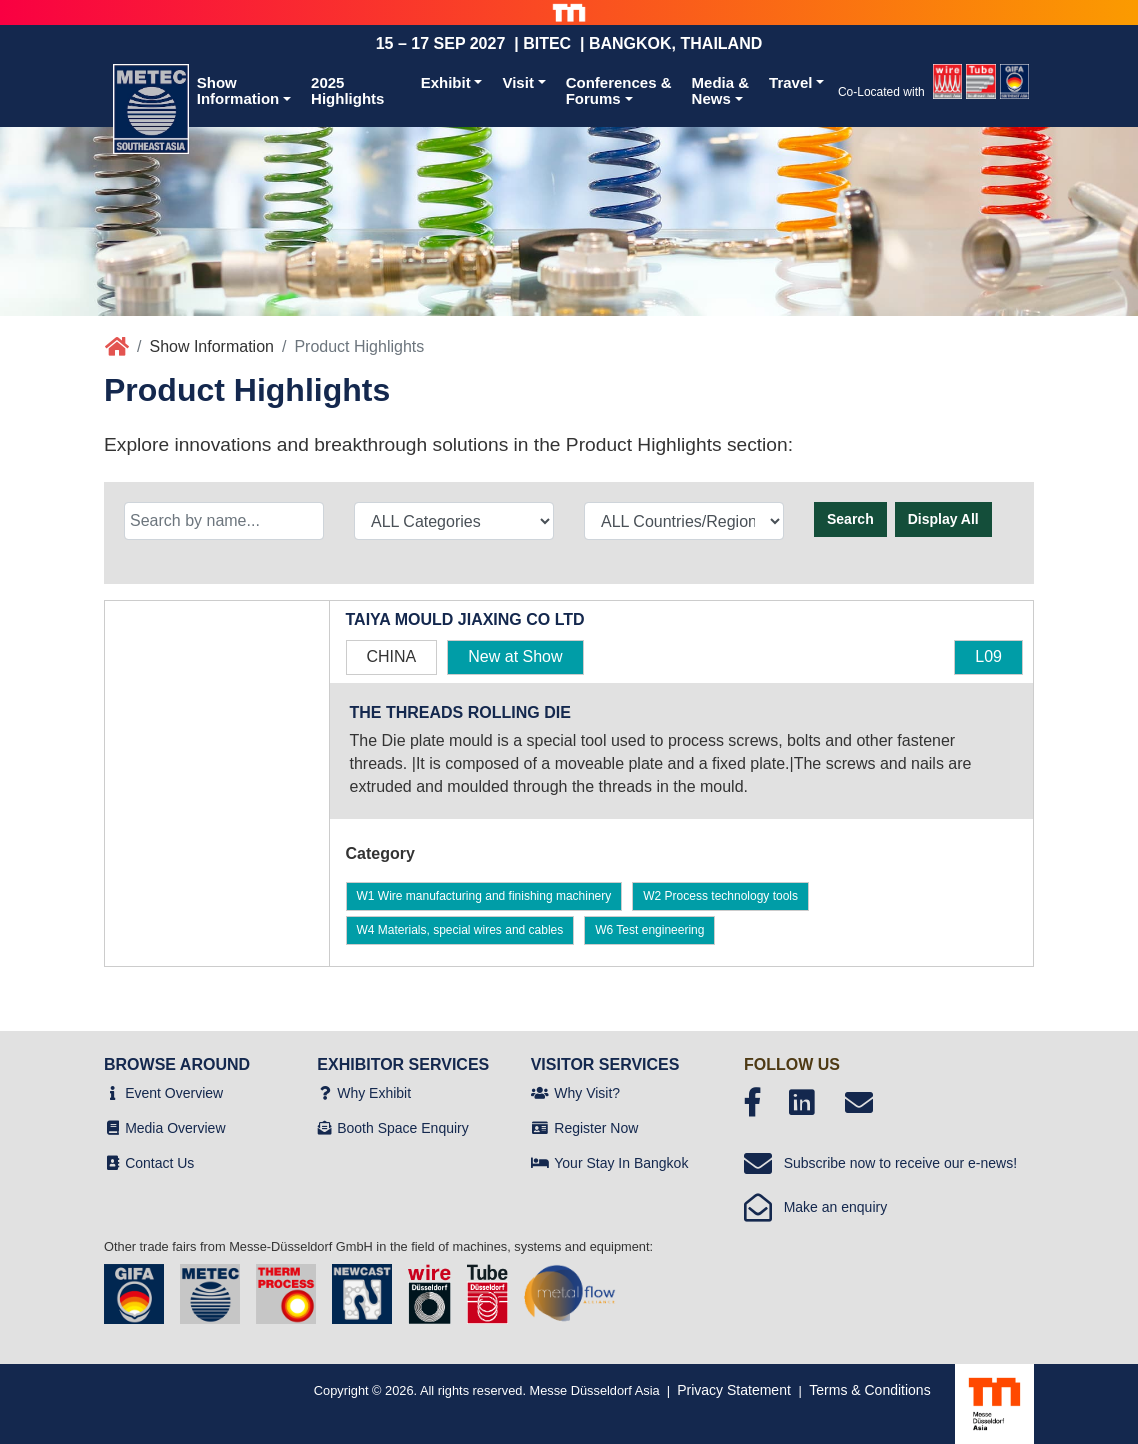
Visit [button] (517, 82)
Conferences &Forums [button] (619, 91)
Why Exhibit (374, 1093)
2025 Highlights (347, 91)
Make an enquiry (815, 1207)
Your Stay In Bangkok (621, 1163)
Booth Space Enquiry (403, 1128)
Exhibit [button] (446, 82)
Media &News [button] (721, 91)
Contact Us (159, 1163)
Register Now (596, 1128)
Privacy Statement (734, 1390)
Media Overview (175, 1128)
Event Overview (174, 1093)
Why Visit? (587, 1093)
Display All (943, 519)
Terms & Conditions (869, 1390)
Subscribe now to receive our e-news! (880, 1163)
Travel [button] (790, 82)
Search (850, 519)
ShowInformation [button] (238, 91)
